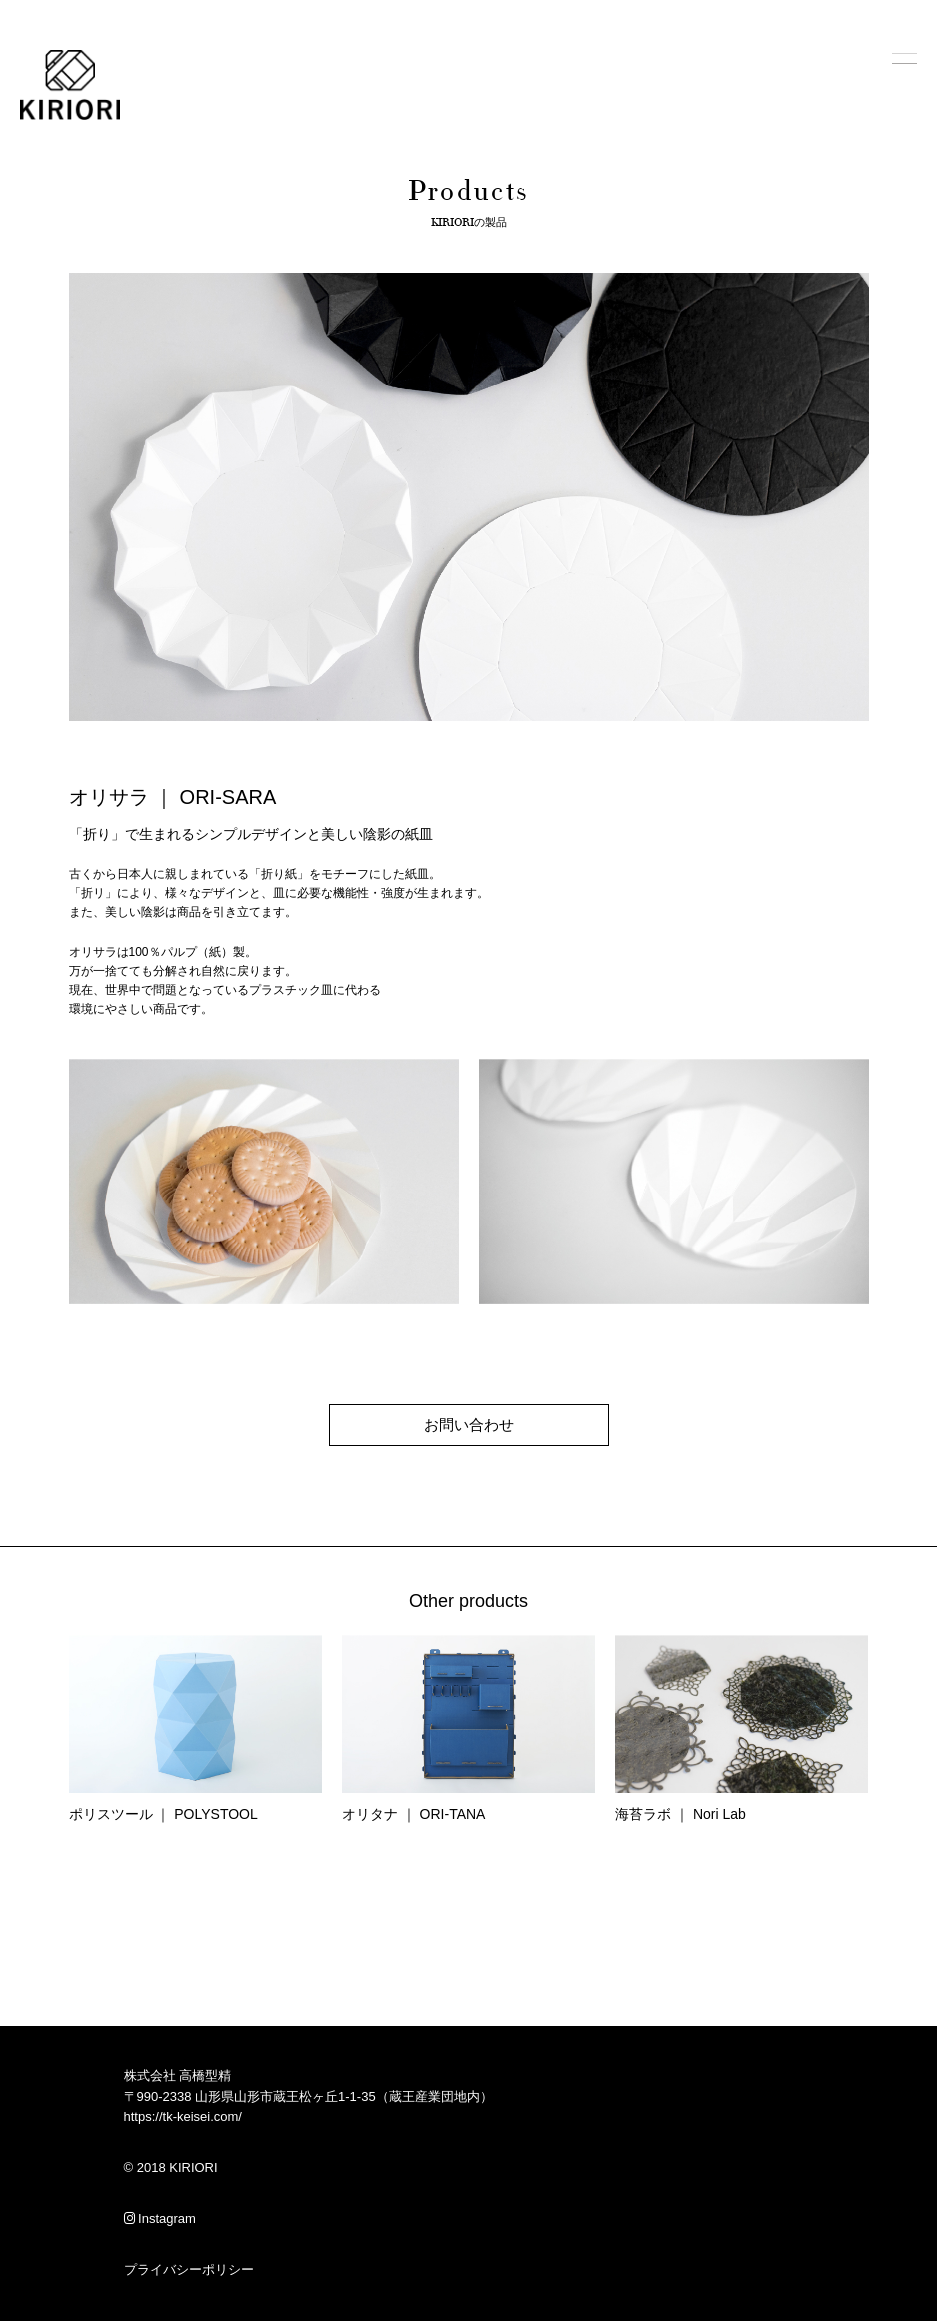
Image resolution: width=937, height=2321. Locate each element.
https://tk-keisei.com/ (183, 2116)
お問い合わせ (469, 1424)
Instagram (160, 2218)
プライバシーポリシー (189, 2269)
